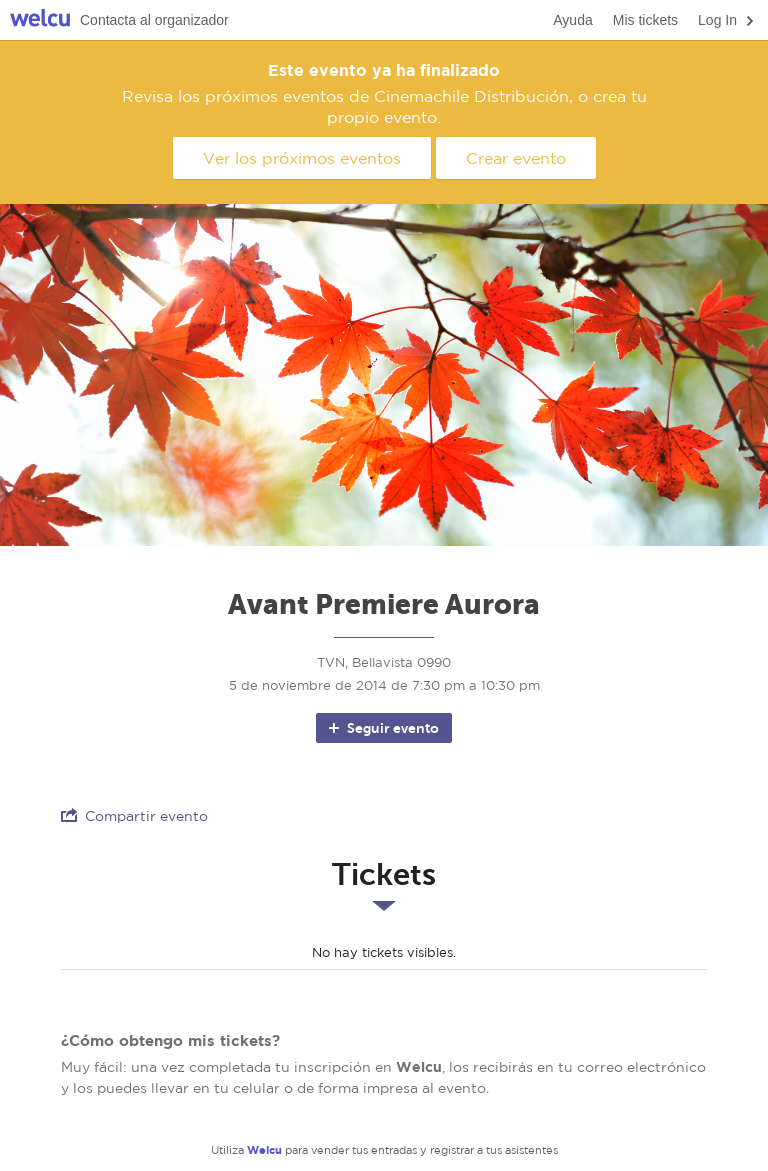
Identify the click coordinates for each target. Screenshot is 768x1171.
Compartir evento (134, 815)
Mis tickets (645, 20)
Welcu (40, 20)
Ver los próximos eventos (302, 158)
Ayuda (572, 20)
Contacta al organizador (154, 20)
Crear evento (516, 158)
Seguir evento (382, 728)
